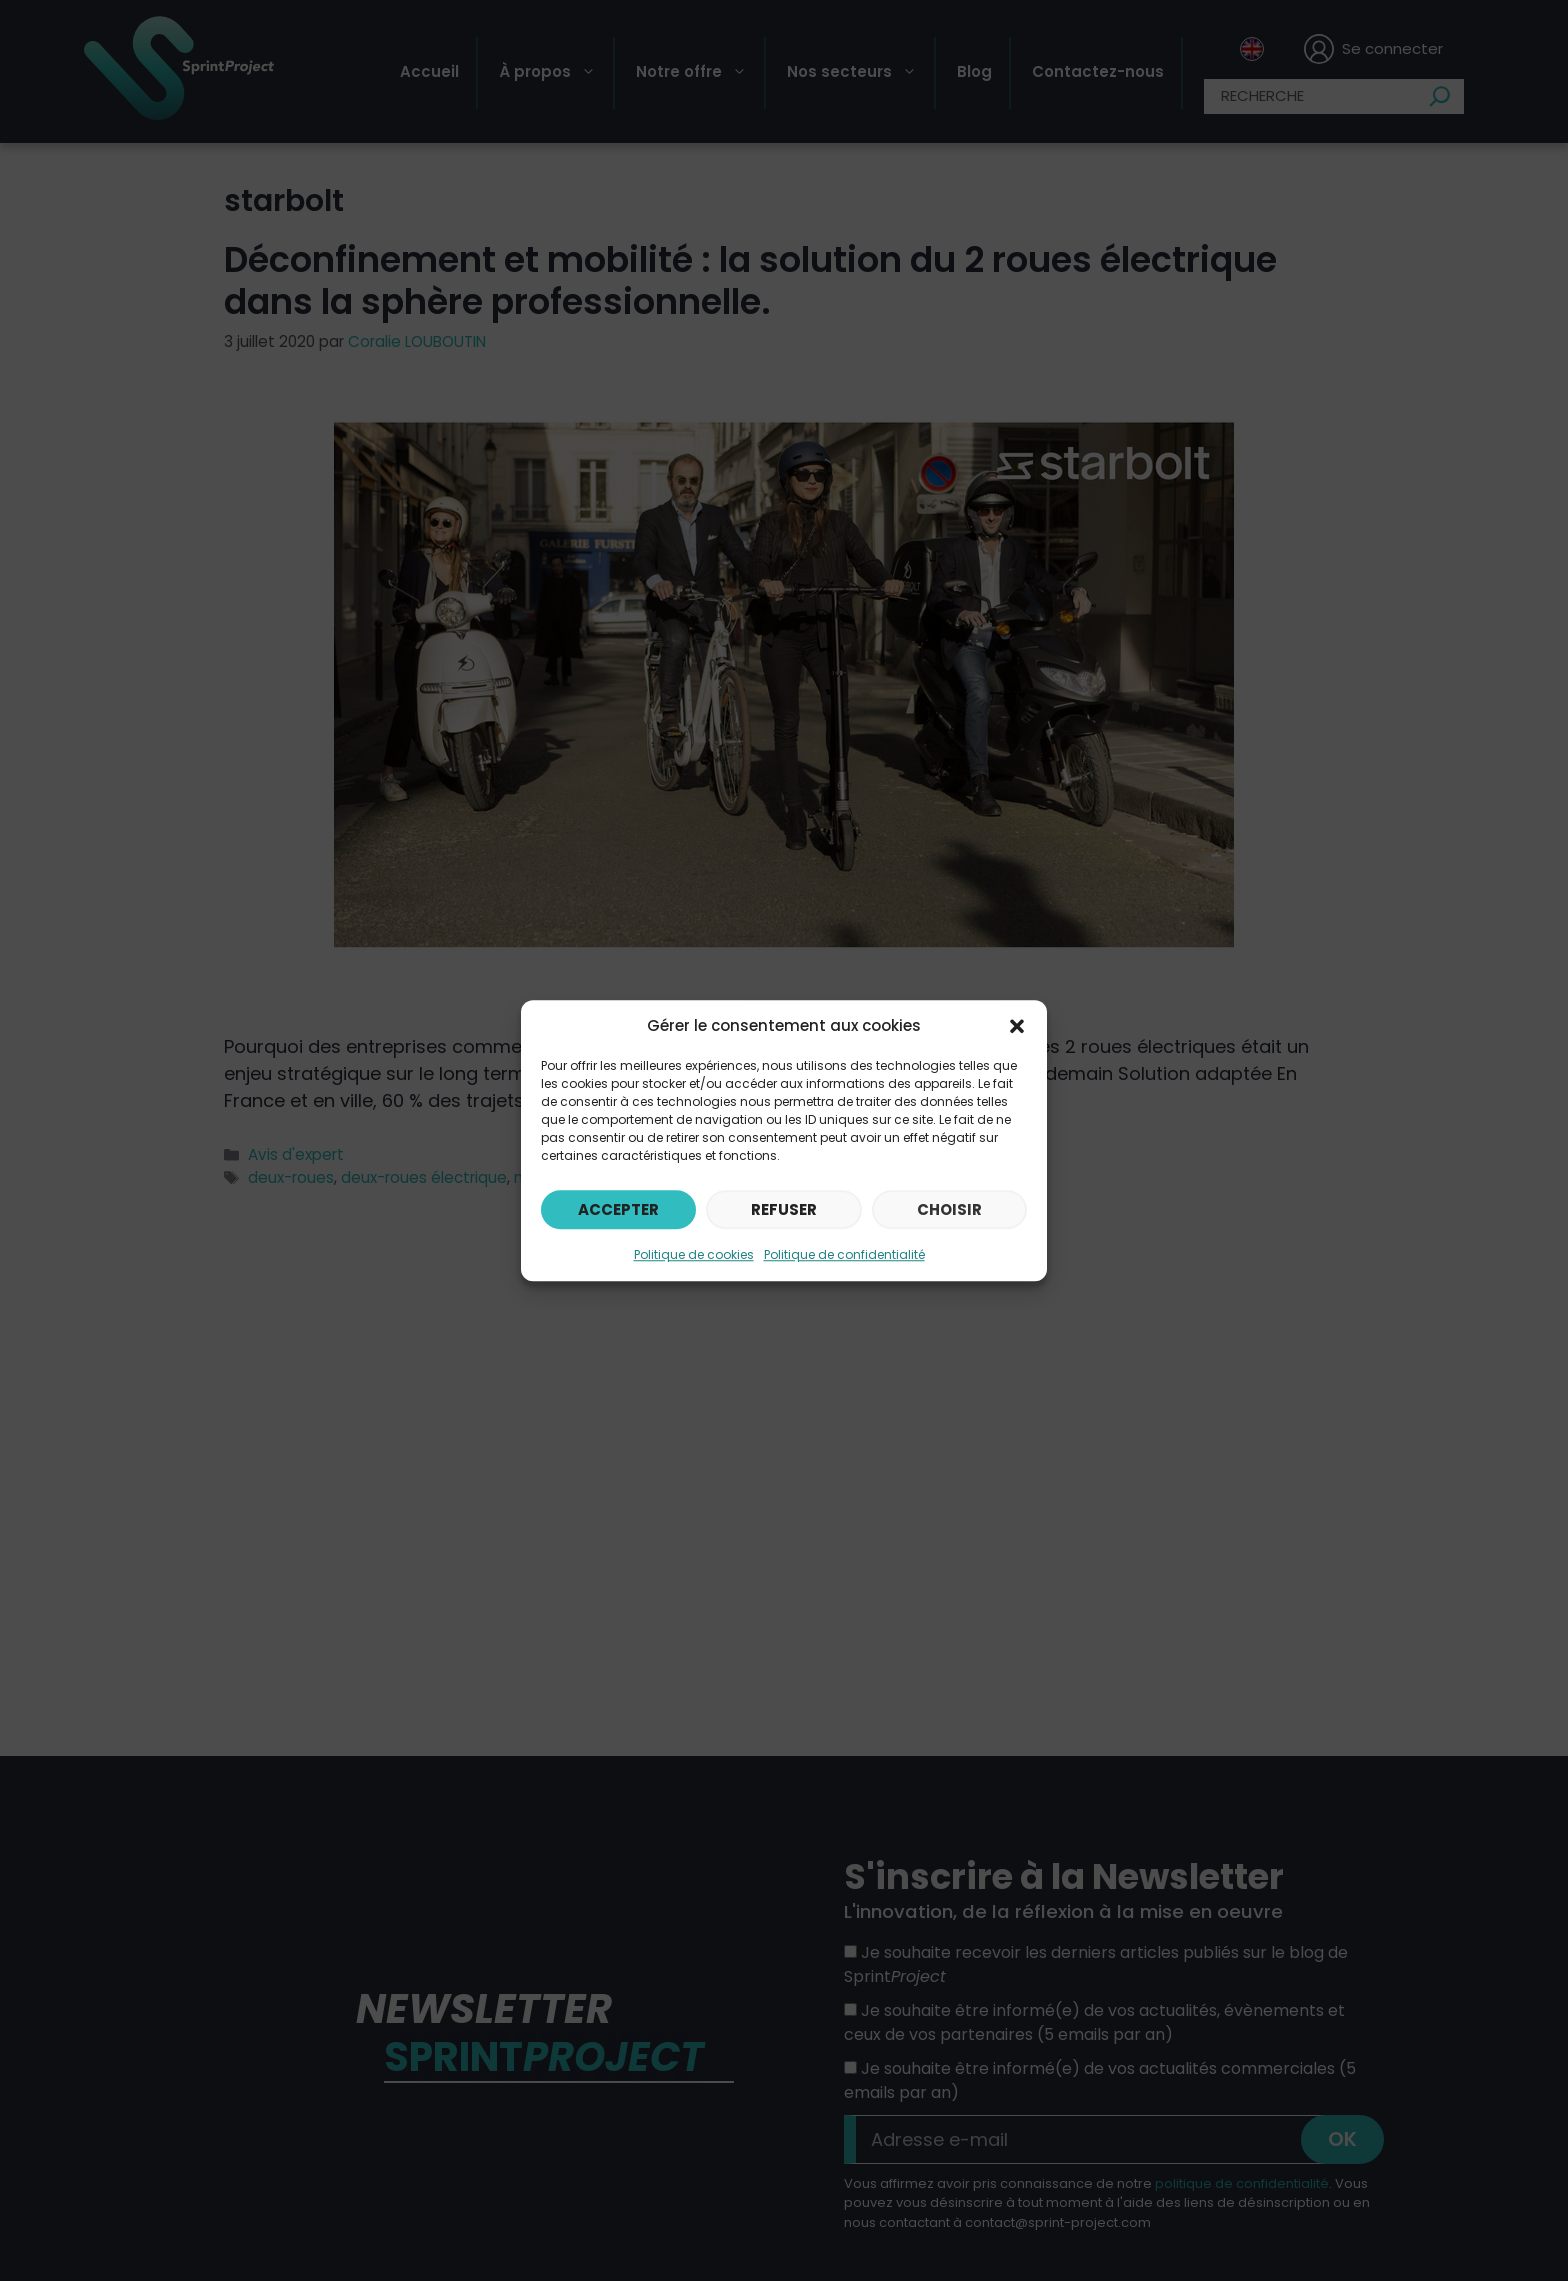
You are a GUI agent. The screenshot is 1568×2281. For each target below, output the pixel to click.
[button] (1017, 1026)
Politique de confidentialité (844, 1254)
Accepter (618, 1209)
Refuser (784, 1209)
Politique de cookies (694, 1254)
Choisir (949, 1209)
